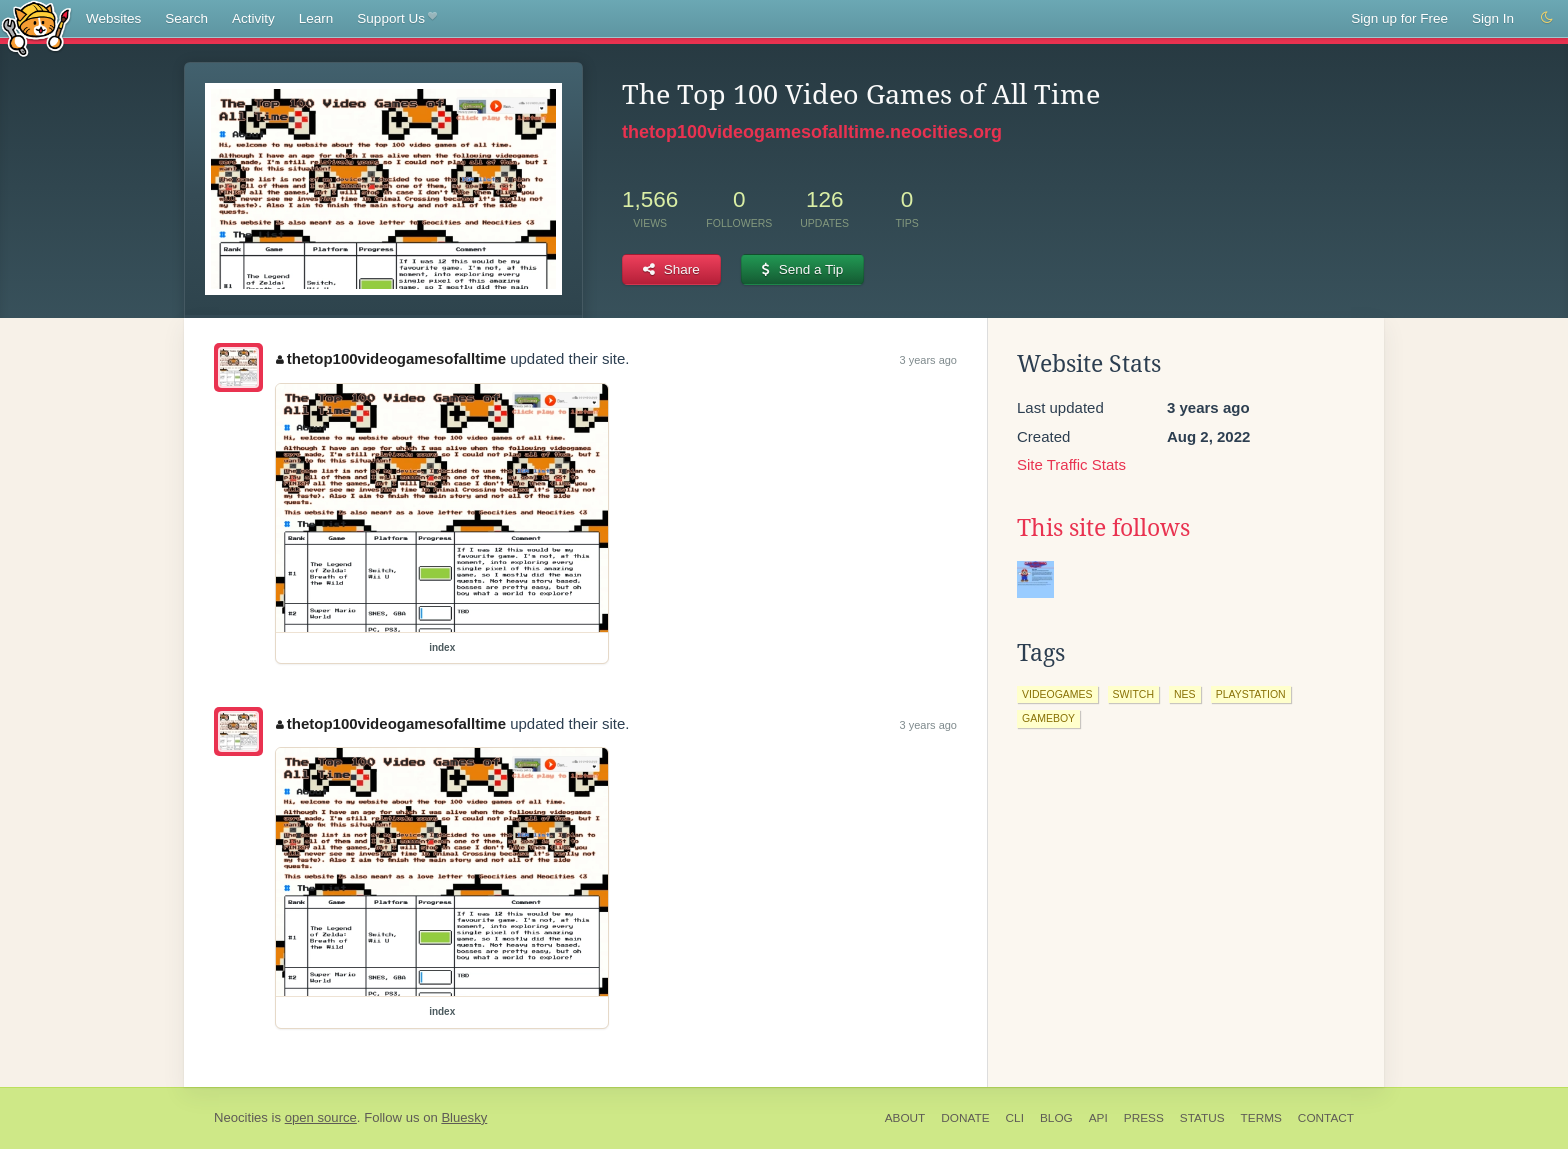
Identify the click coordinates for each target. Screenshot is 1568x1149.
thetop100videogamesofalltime (391, 358)
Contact (1326, 1118)
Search (186, 18)
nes (1185, 694)
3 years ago (928, 360)
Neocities (241, 1117)
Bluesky (464, 1117)
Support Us (396, 19)
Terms (1261, 1118)
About (905, 1118)
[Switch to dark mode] (1547, 18)
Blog (1056, 1118)
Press (1144, 1118)
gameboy (1048, 718)
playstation (1251, 694)
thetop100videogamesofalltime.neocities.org (812, 132)
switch (1133, 694)
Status (1202, 1118)
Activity (253, 18)
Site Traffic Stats (1071, 464)
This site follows (1103, 528)
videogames (1057, 694)
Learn (316, 18)
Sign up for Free (1399, 18)
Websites (113, 18)
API (1098, 1118)
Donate (965, 1118)
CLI (1015, 1118)
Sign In (1493, 18)
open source (321, 1117)
